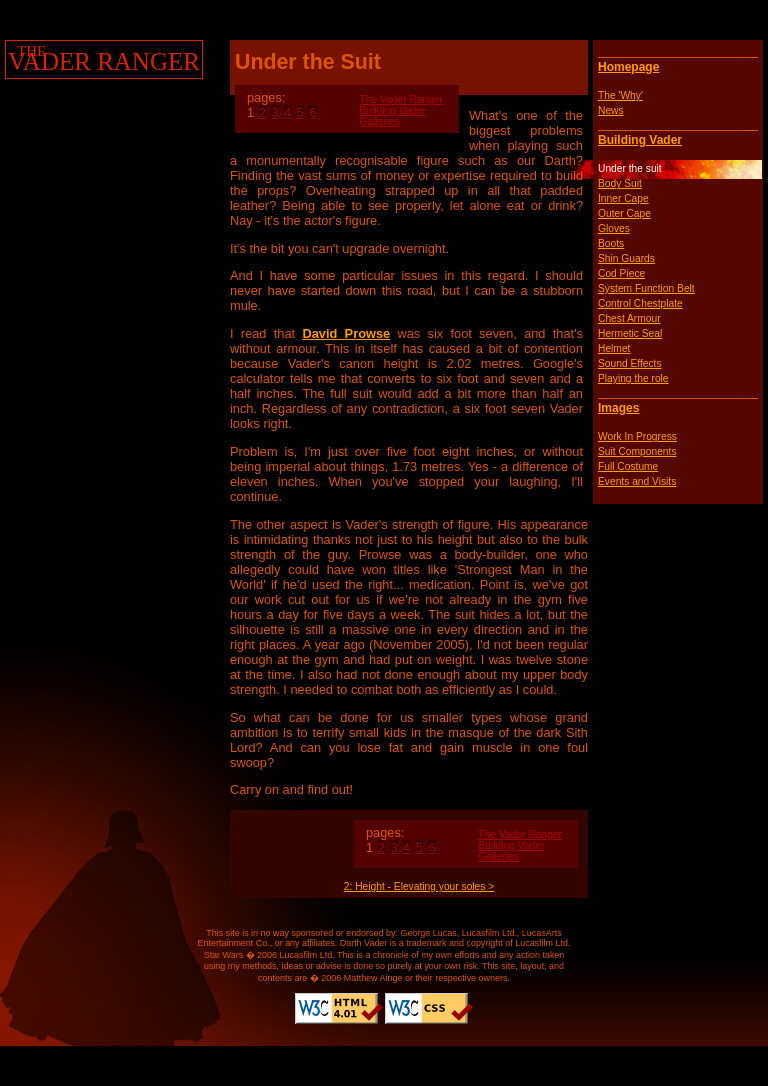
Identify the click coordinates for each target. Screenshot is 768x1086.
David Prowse (346, 333)
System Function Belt (646, 288)
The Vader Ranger (401, 99)
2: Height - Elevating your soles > (419, 886)
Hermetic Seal (630, 333)
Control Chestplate (640, 303)
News (611, 110)
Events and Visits (637, 481)
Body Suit (620, 183)
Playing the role (633, 378)
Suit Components (637, 451)
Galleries (380, 121)
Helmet (614, 348)
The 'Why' (620, 95)
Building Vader (640, 140)
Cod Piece (621, 273)
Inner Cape (623, 198)
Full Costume (628, 466)
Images (618, 408)
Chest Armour (629, 318)
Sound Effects (630, 363)
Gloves (614, 228)
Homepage (628, 67)
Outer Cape (624, 213)
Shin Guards (626, 258)
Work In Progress (637, 436)
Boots (611, 243)
